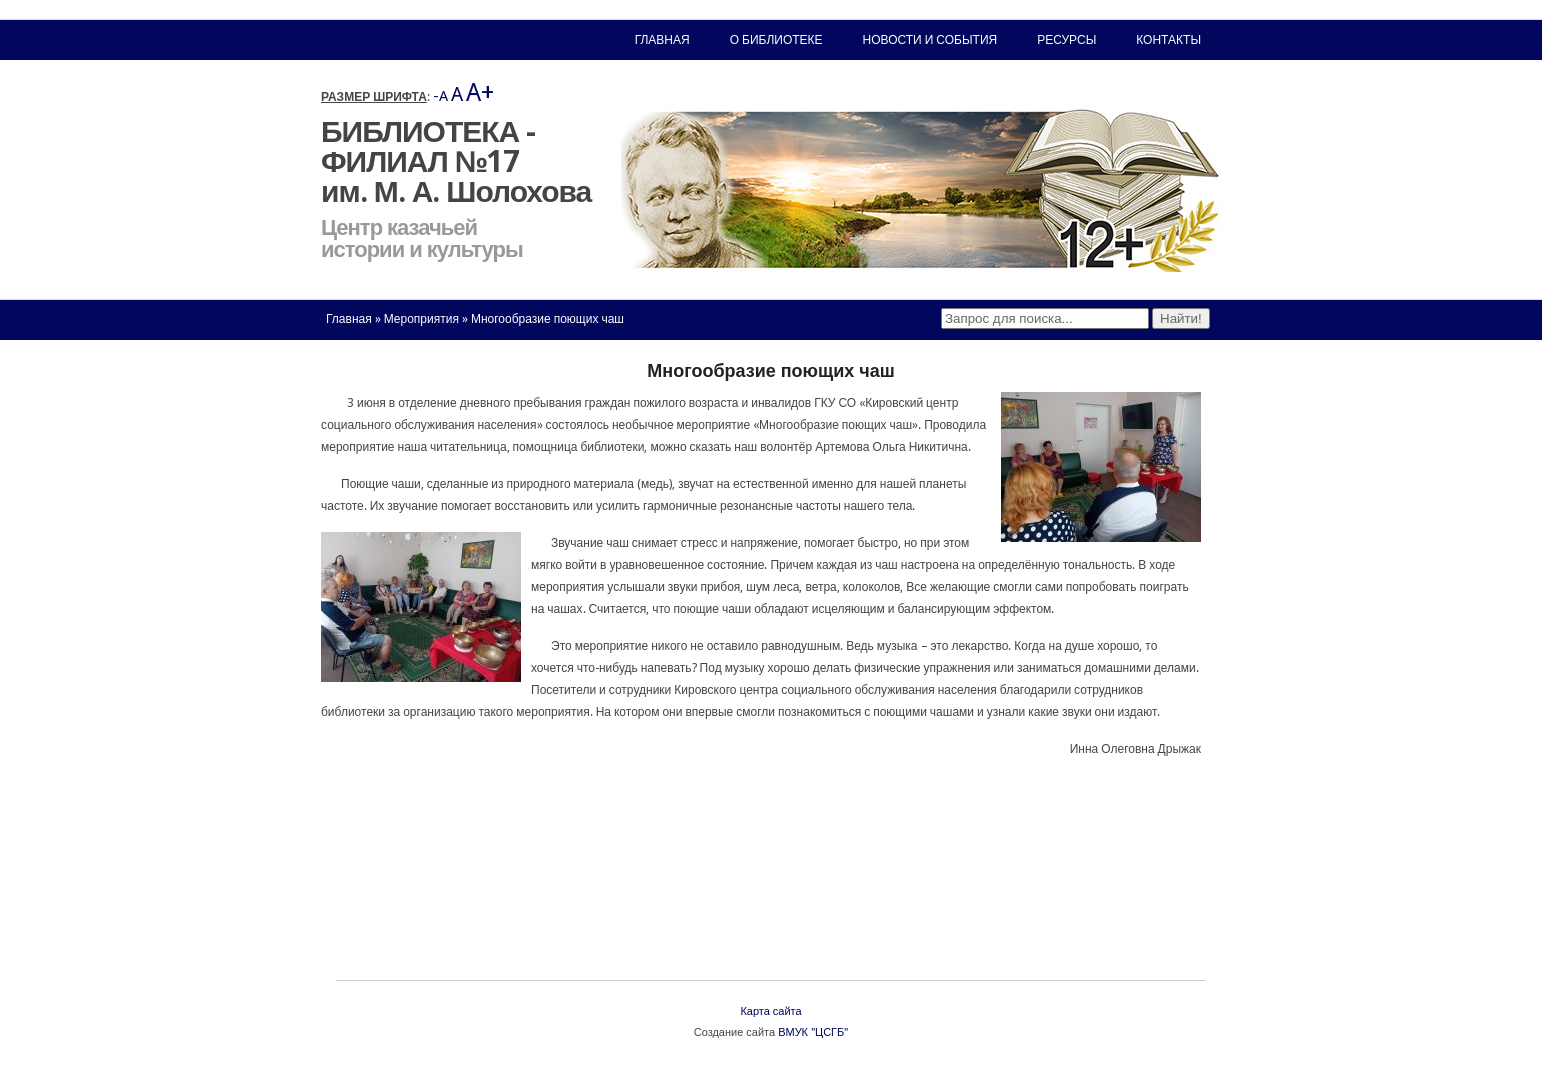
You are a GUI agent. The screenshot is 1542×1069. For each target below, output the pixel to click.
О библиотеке (776, 40)
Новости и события (930, 40)
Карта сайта (770, 1011)
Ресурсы (1066, 40)
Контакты (1168, 40)
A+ (480, 92)
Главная (349, 319)
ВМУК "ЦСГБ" (813, 1032)
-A (440, 96)
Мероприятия (421, 319)
